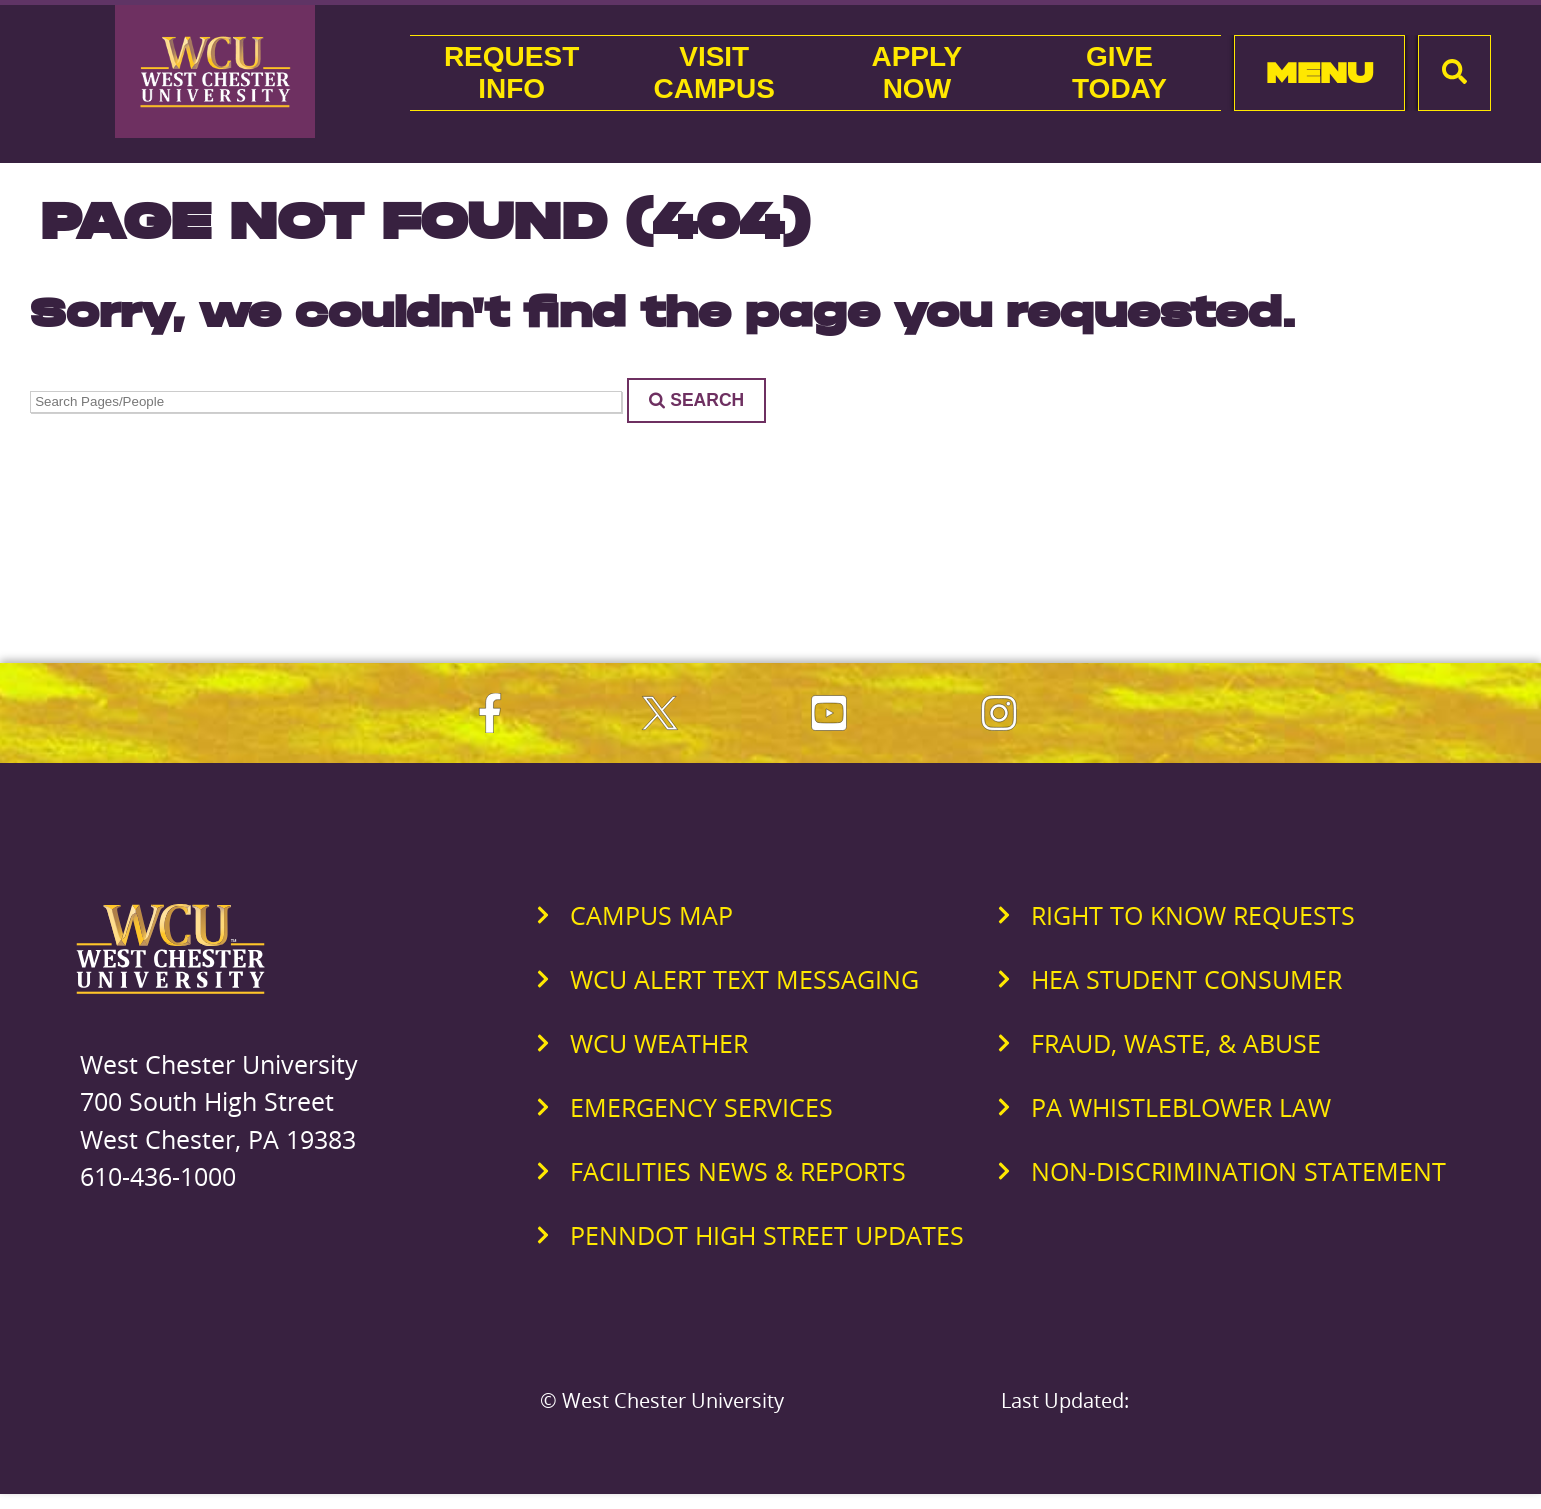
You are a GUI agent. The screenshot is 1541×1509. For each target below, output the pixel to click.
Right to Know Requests (1193, 915)
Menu (1319, 72)
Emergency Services (701, 1107)
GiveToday (1119, 72)
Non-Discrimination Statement (1238, 1171)
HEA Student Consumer (1186, 979)
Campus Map (651, 915)
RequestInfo (511, 72)
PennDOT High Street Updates (767, 1235)
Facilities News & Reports (738, 1171)
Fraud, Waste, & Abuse (1176, 1043)
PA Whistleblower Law (1181, 1107)
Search (696, 400)
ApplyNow (916, 72)
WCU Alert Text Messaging (744, 979)
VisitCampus (714, 72)
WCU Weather (659, 1043)
